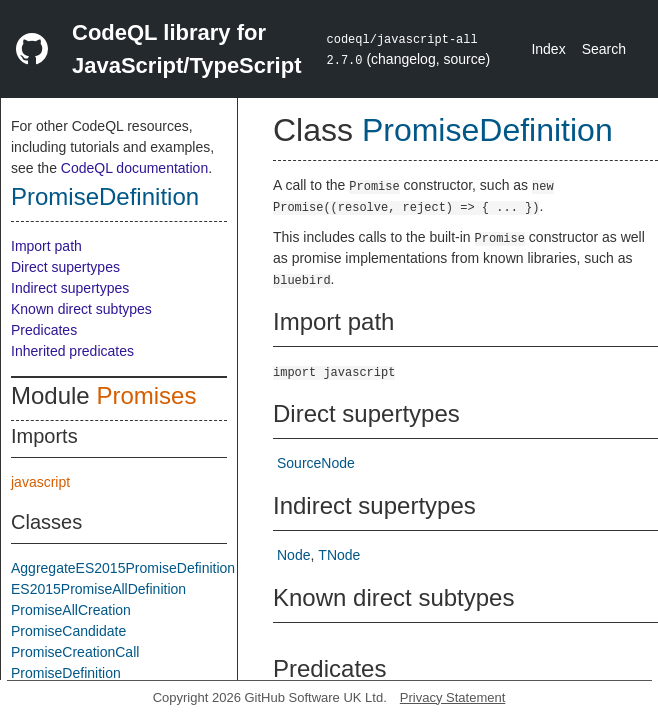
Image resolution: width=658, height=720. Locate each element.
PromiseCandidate (68, 631)
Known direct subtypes (81, 309)
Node (293, 555)
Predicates (44, 330)
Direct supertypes (65, 267)
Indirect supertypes (70, 288)
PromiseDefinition (105, 196)
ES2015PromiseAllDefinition (98, 589)
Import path (46, 246)
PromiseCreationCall (75, 652)
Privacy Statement (453, 697)
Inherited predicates (72, 351)
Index (548, 49)
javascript (40, 482)
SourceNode (316, 463)
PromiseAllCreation (71, 610)
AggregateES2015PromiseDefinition (123, 568)
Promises (146, 395)
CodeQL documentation (134, 168)
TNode (339, 555)
